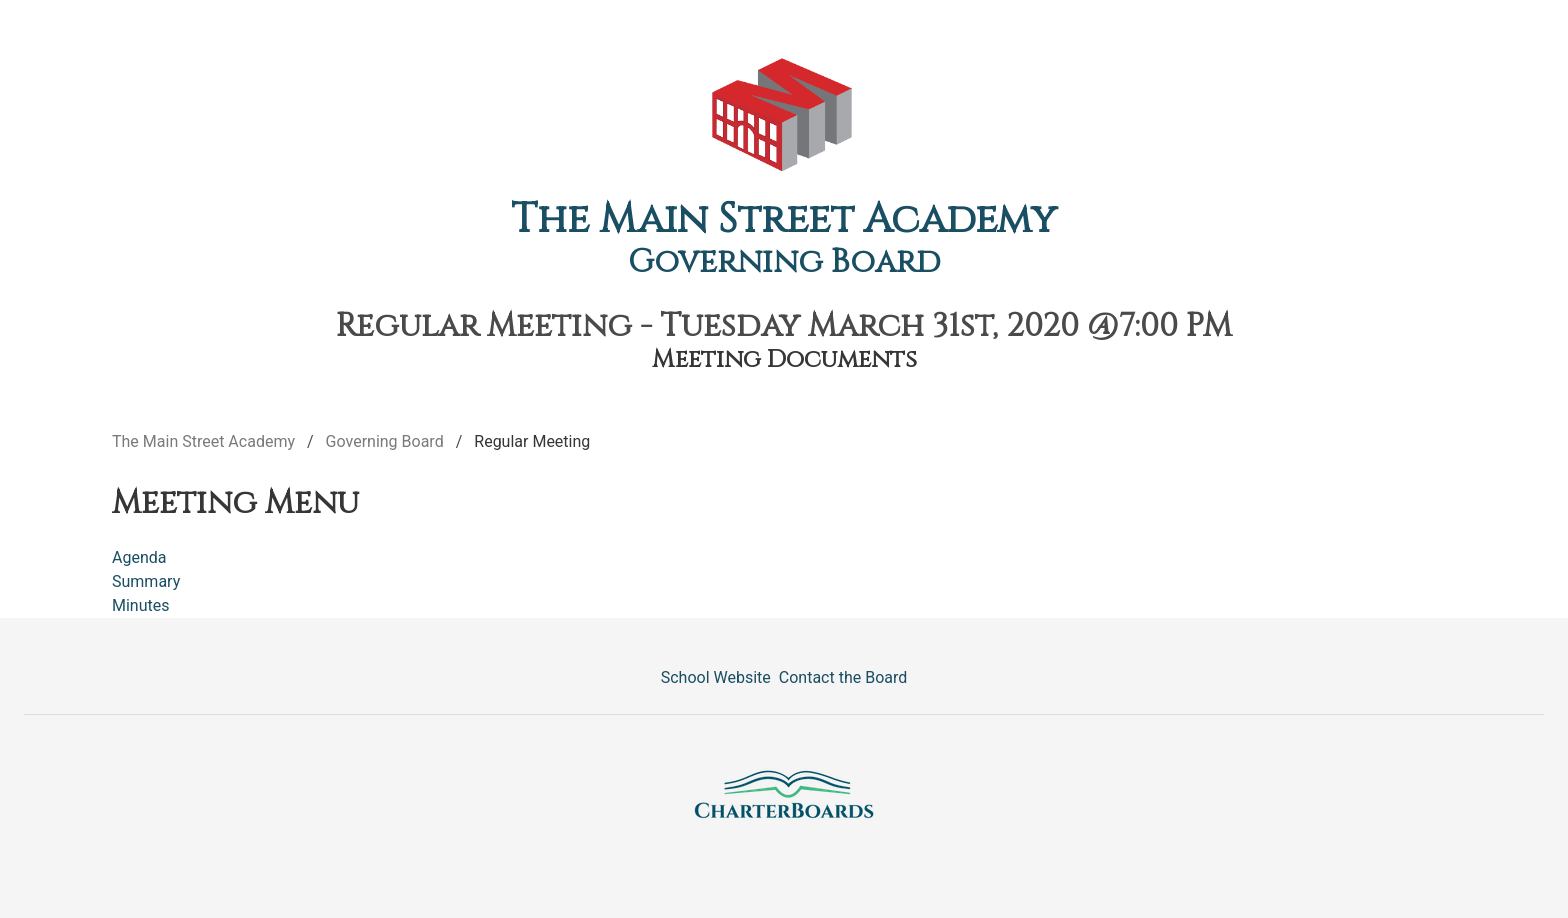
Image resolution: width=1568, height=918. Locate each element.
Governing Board (784, 262)
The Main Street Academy (784, 220)
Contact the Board (843, 677)
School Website (716, 677)
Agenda (139, 557)
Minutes (141, 605)
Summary (146, 581)
